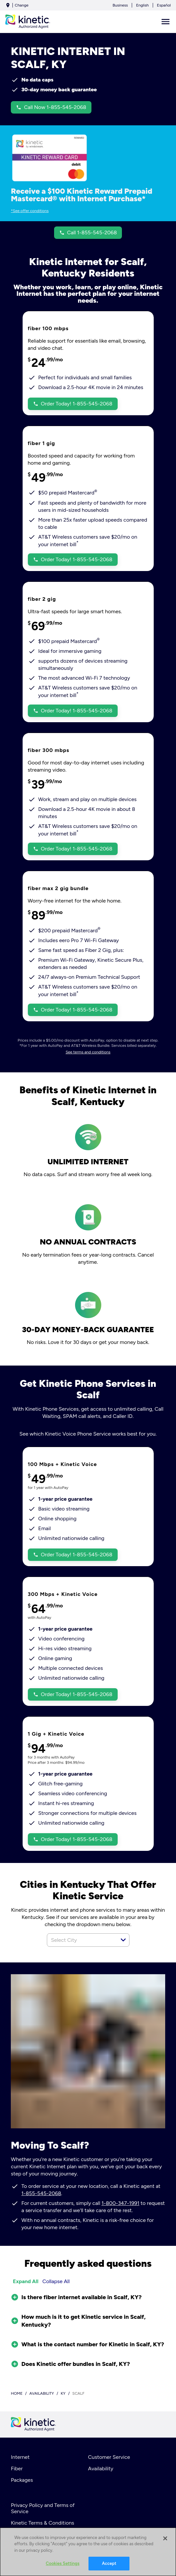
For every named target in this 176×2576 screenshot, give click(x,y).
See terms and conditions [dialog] (88, 1052)
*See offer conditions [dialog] (30, 210)
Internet (20, 2457)
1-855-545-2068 (41, 2193)
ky (63, 2393)
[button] (123, 1939)
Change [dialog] (22, 5)
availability (41, 2393)
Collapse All (56, 2281)
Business (120, 5)
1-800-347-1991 (121, 2203)
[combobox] (81, 1940)
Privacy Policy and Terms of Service (42, 2508)
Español (164, 5)
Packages (22, 2480)
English (142, 5)
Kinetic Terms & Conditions (42, 2523)
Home (17, 2393)
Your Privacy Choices (41, 2534)
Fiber (17, 2468)
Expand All (25, 2281)
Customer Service (109, 2457)
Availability (100, 2468)
